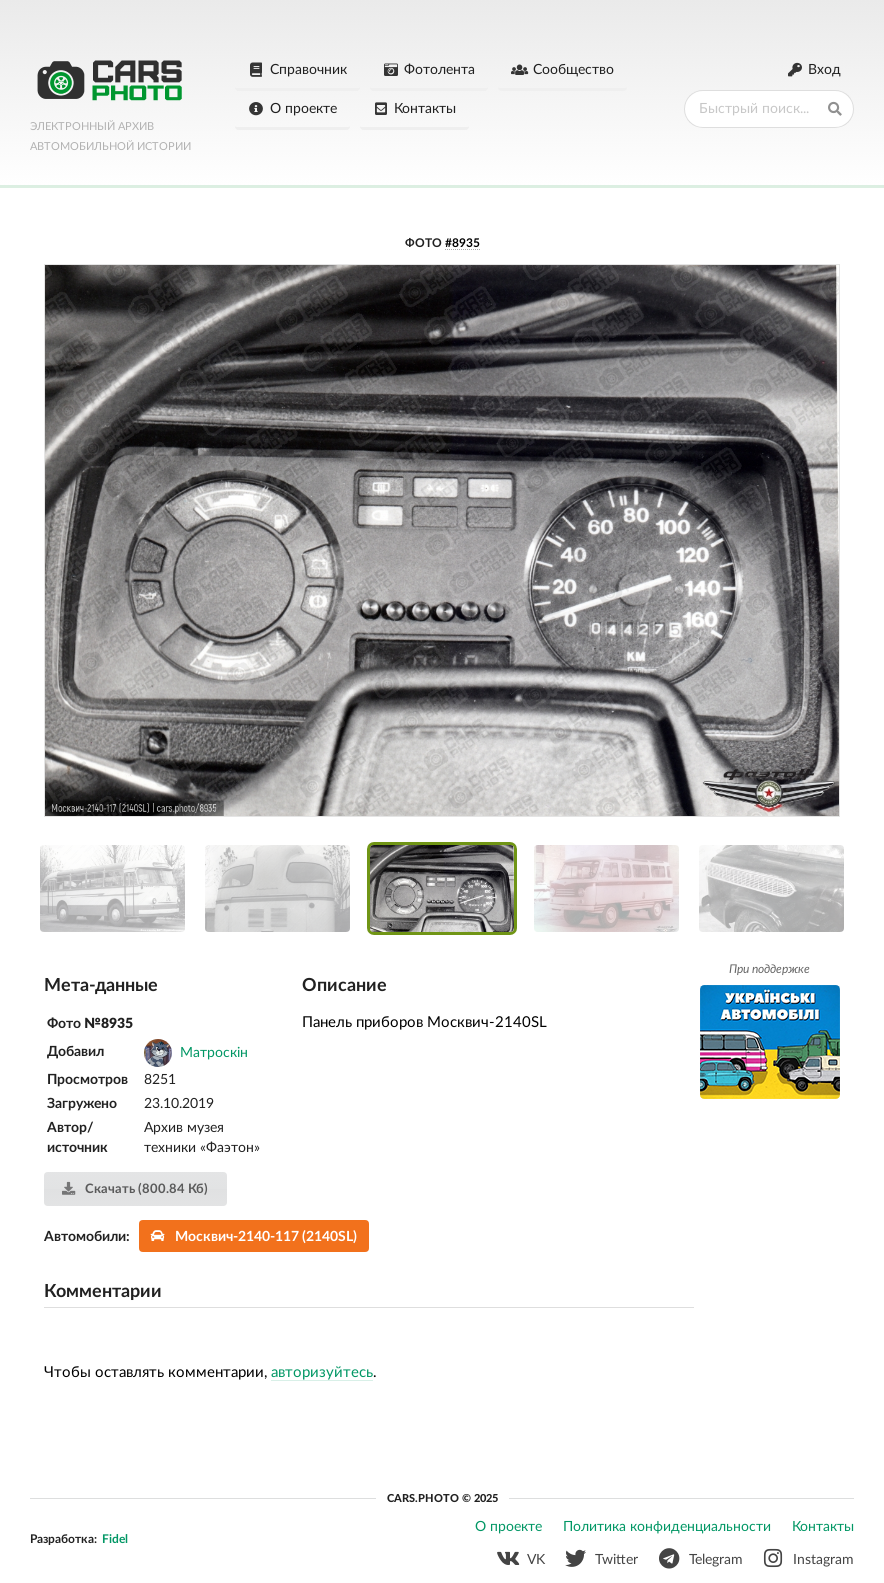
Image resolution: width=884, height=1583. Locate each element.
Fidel (115, 1539)
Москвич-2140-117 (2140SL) (254, 1236)
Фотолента (429, 70)
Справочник (297, 70)
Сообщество (562, 70)
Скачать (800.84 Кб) (134, 1189)
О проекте (292, 109)
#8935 (462, 243)
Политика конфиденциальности (667, 1527)
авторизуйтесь (322, 1372)
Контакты (415, 109)
